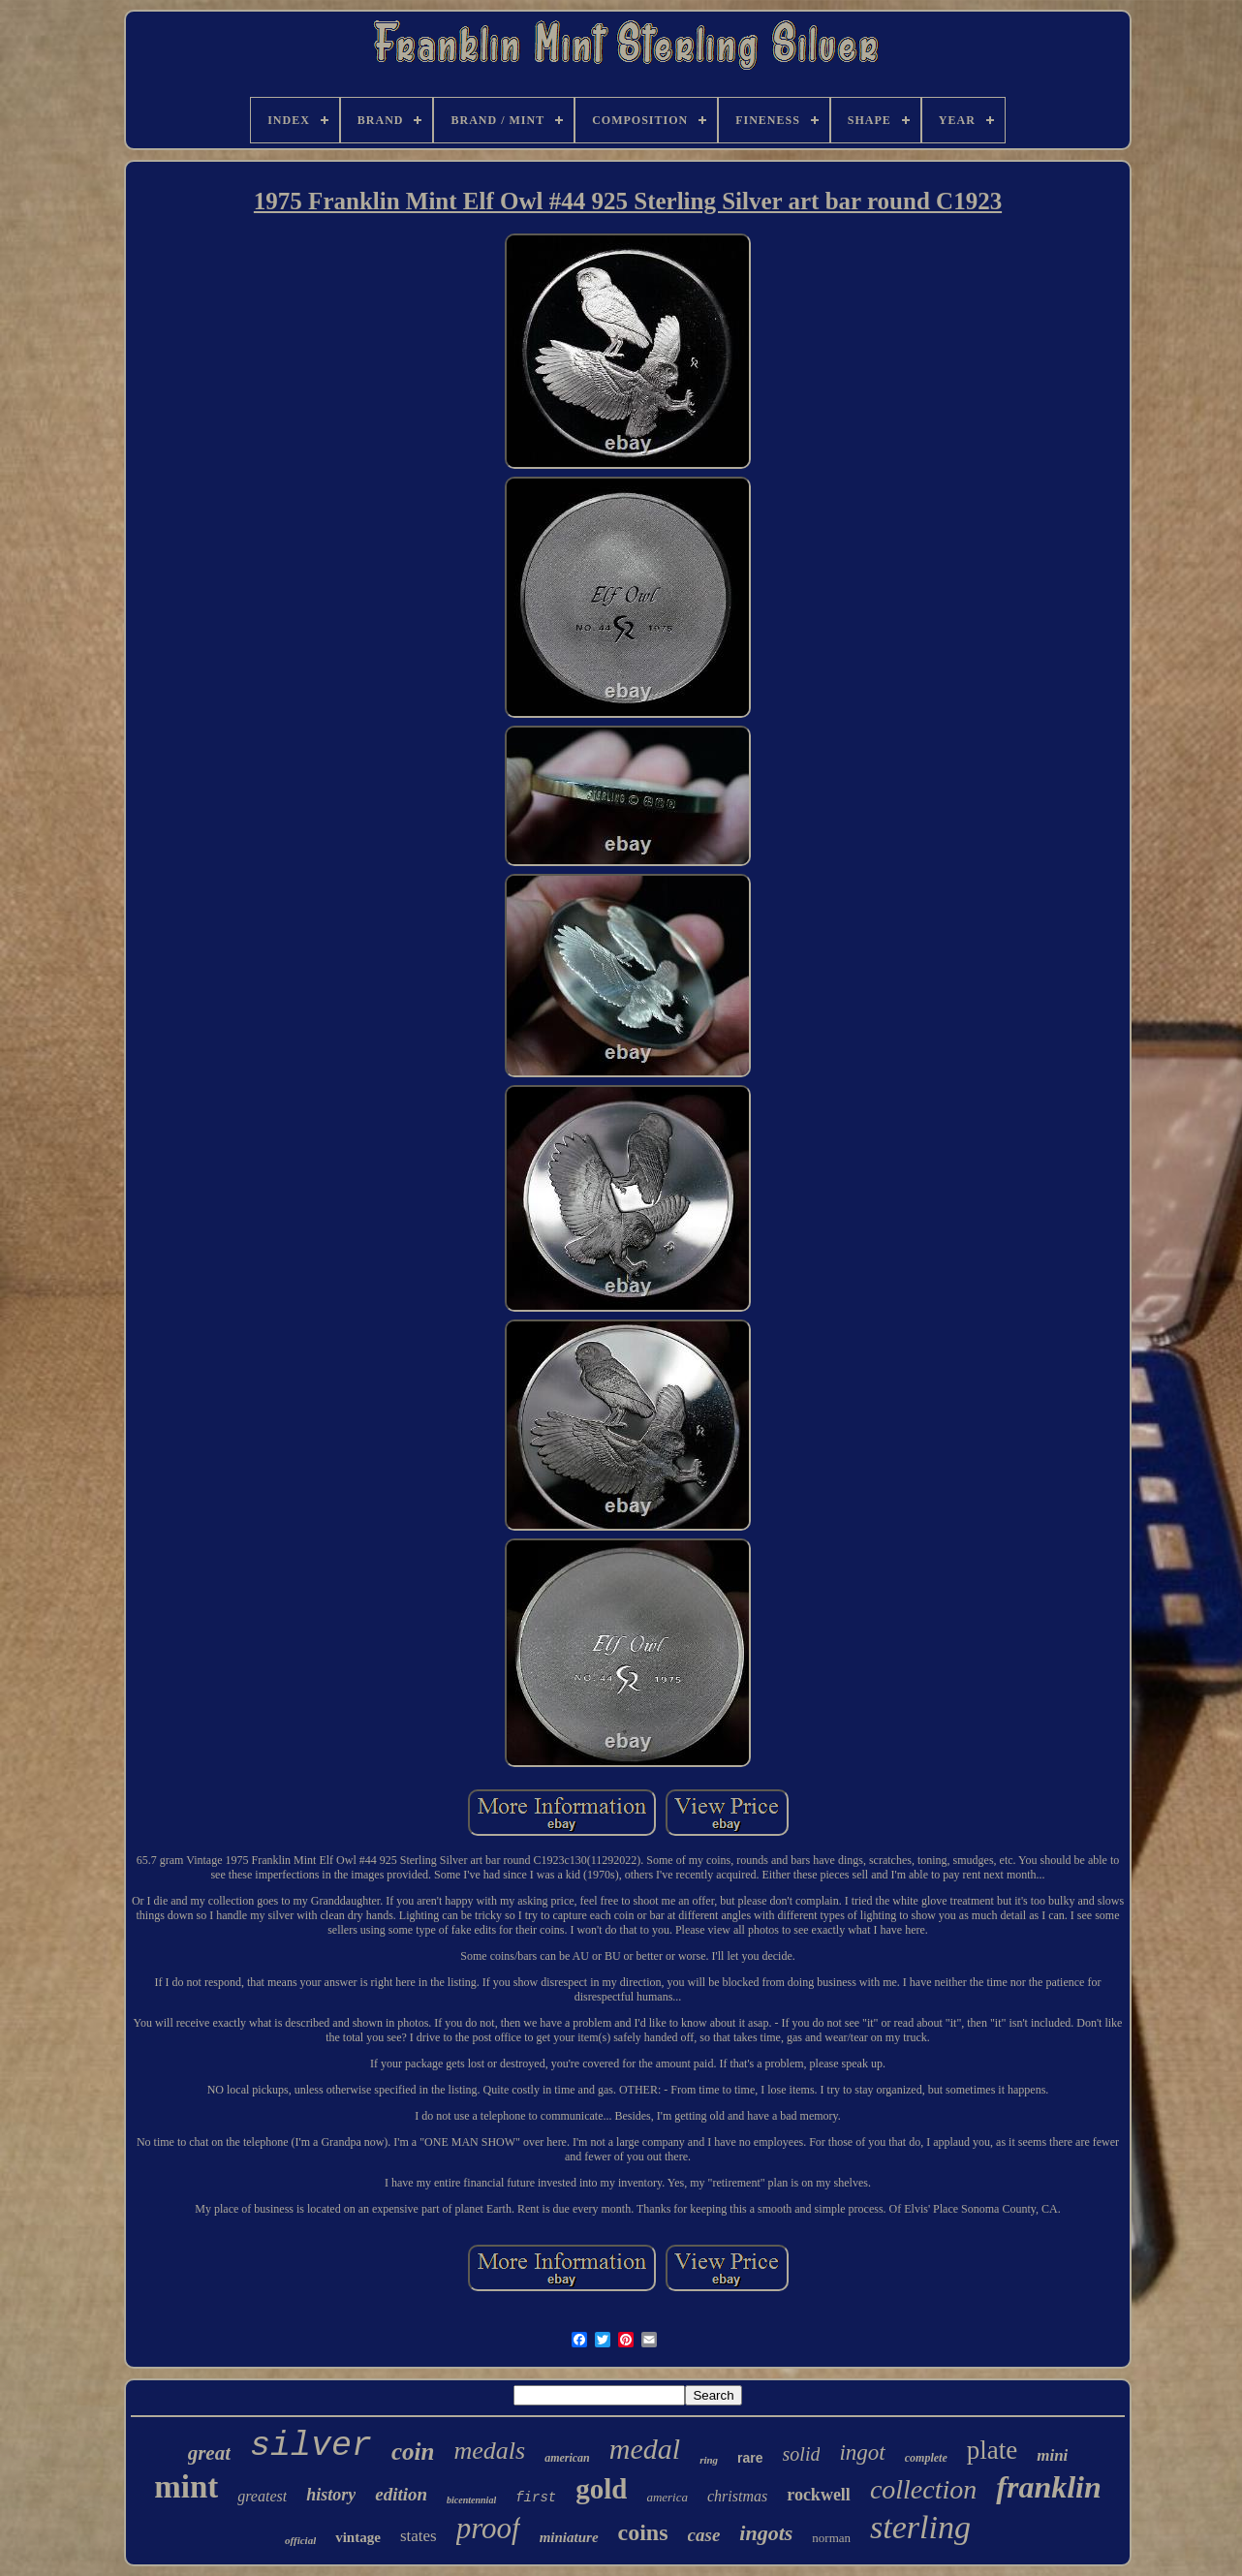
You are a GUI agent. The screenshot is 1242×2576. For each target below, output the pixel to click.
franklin (1048, 2486)
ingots (765, 2533)
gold (601, 2488)
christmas (737, 2496)
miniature (569, 2537)
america (667, 2497)
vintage (358, 2537)
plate (992, 2450)
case (704, 2535)
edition (401, 2494)
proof (488, 2528)
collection (923, 2489)
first (535, 2497)
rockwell (819, 2494)
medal (644, 2449)
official (300, 2540)
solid (802, 2454)
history (331, 2494)
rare (749, 2458)
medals (489, 2450)
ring (708, 2460)
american (567, 2458)
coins (643, 2532)
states (418, 2536)
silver (311, 2446)
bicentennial (471, 2500)
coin (412, 2451)
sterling (920, 2527)
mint (186, 2486)
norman (831, 2537)
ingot (862, 2452)
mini (1052, 2455)
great (209, 2453)
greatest (262, 2496)
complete (926, 2458)
